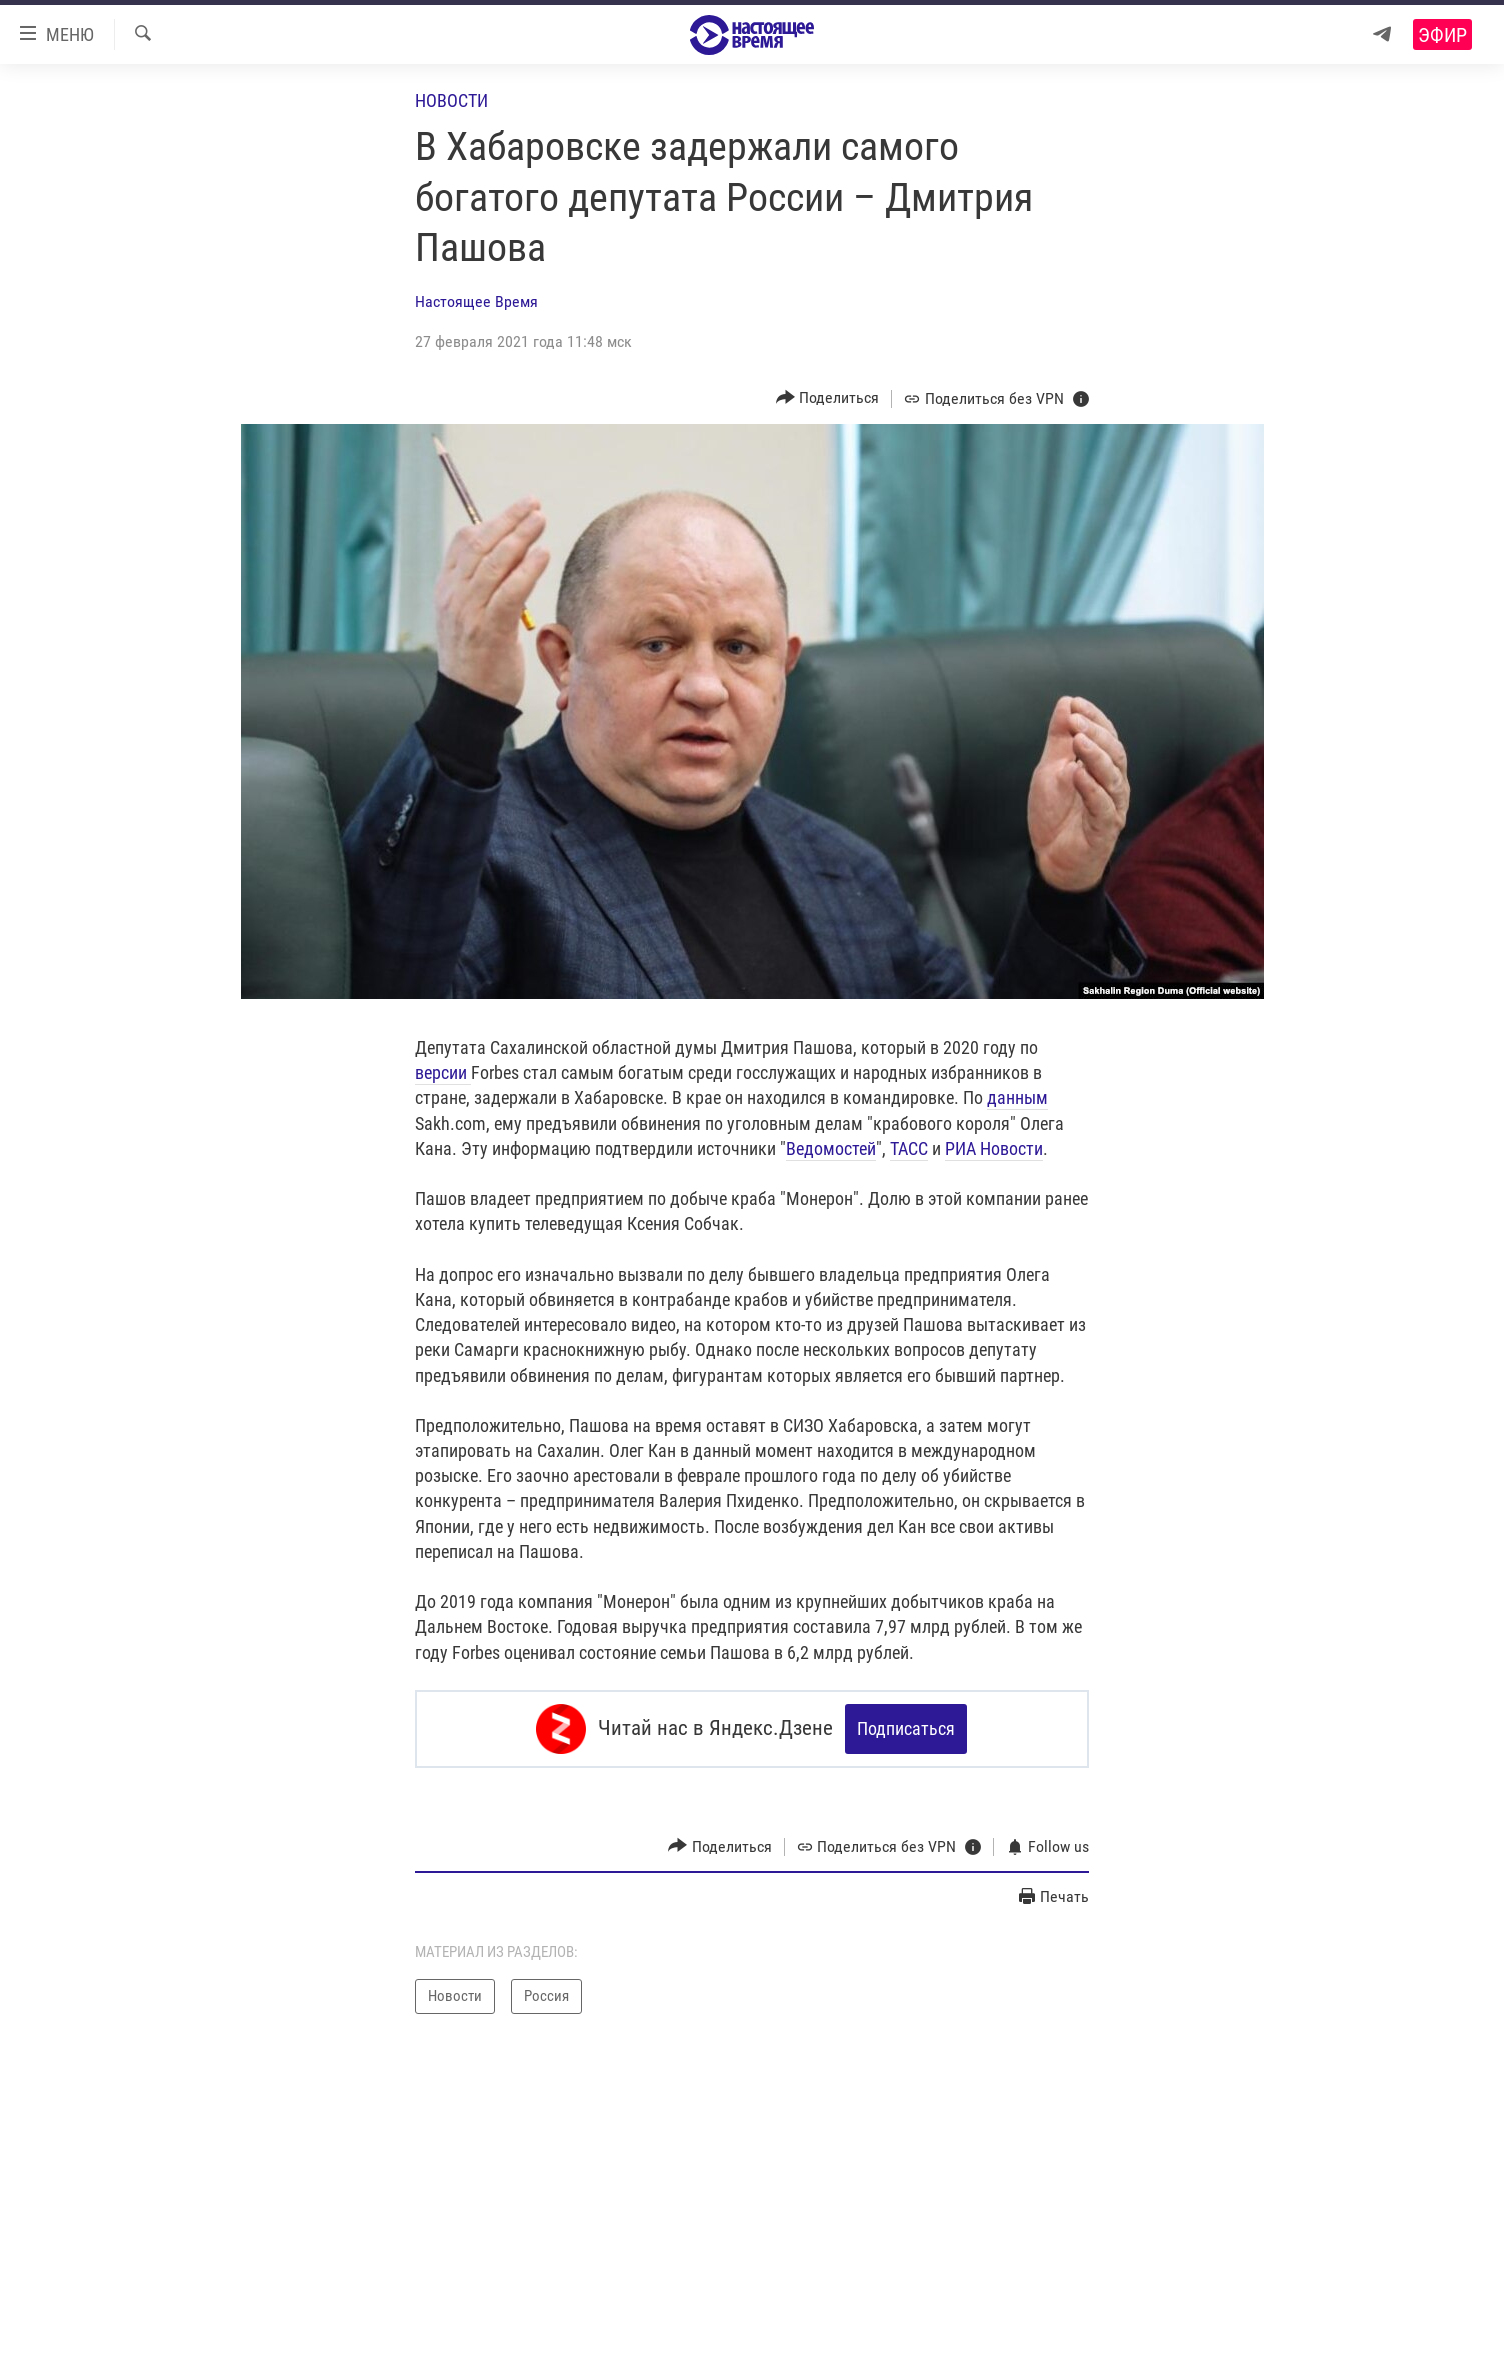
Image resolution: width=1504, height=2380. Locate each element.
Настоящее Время (476, 301)
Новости (451, 100)
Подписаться (906, 1728)
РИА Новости (994, 1148)
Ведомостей (831, 1148)
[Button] (828, 398)
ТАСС (909, 1148)
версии (443, 1072)
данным (1017, 1097)
